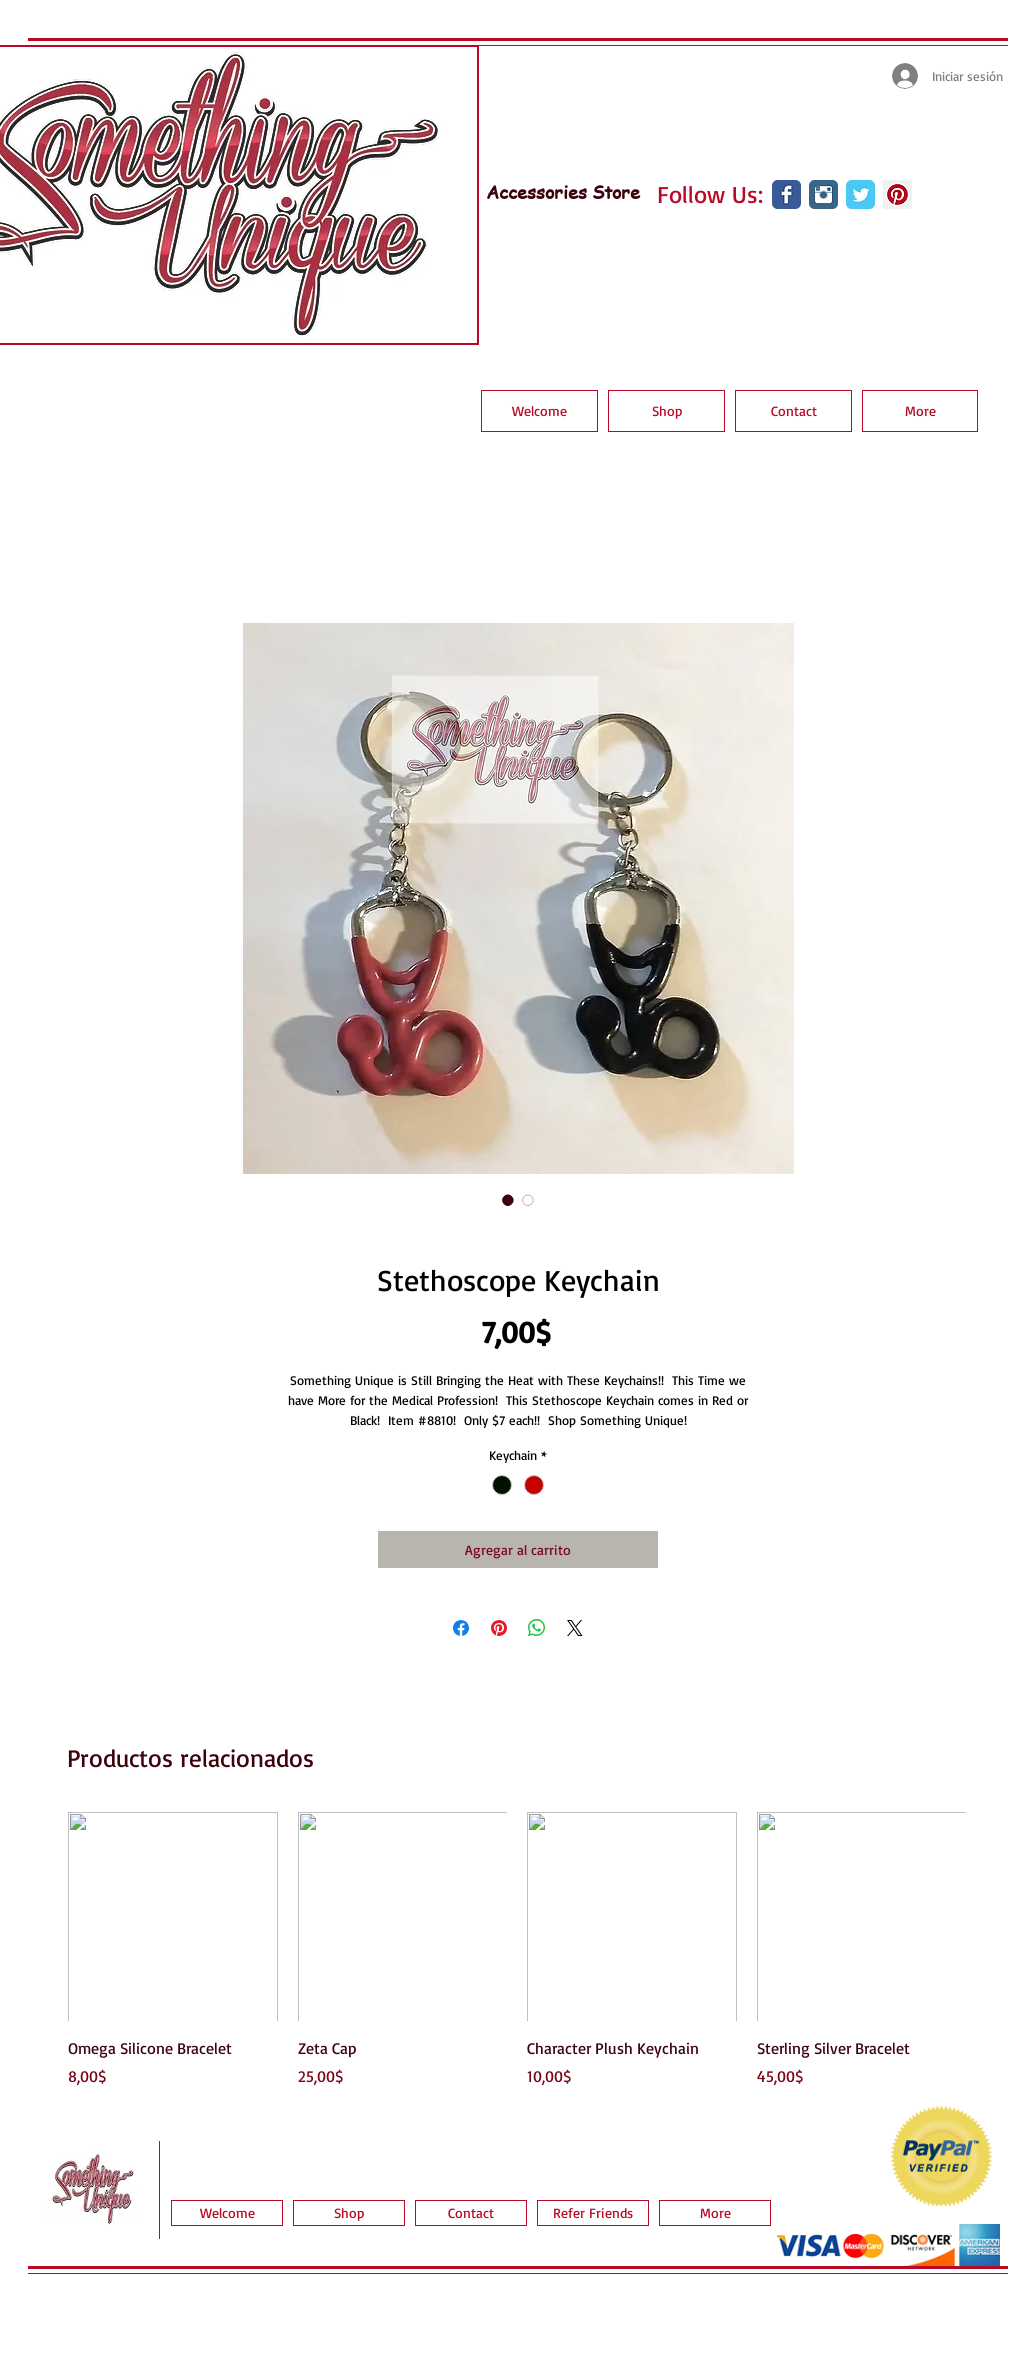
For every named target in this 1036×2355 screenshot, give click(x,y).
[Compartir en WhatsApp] (537, 1628)
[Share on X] (575, 1628)
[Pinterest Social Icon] (897, 194)
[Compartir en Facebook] (461, 1628)
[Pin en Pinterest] (499, 1628)
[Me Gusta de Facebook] (782, 249)
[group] (517, 1950)
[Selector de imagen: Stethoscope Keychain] (508, 1200)
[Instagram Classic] (823, 194)
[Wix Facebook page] (786, 194)
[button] (666, 411)
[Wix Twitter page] (860, 194)
